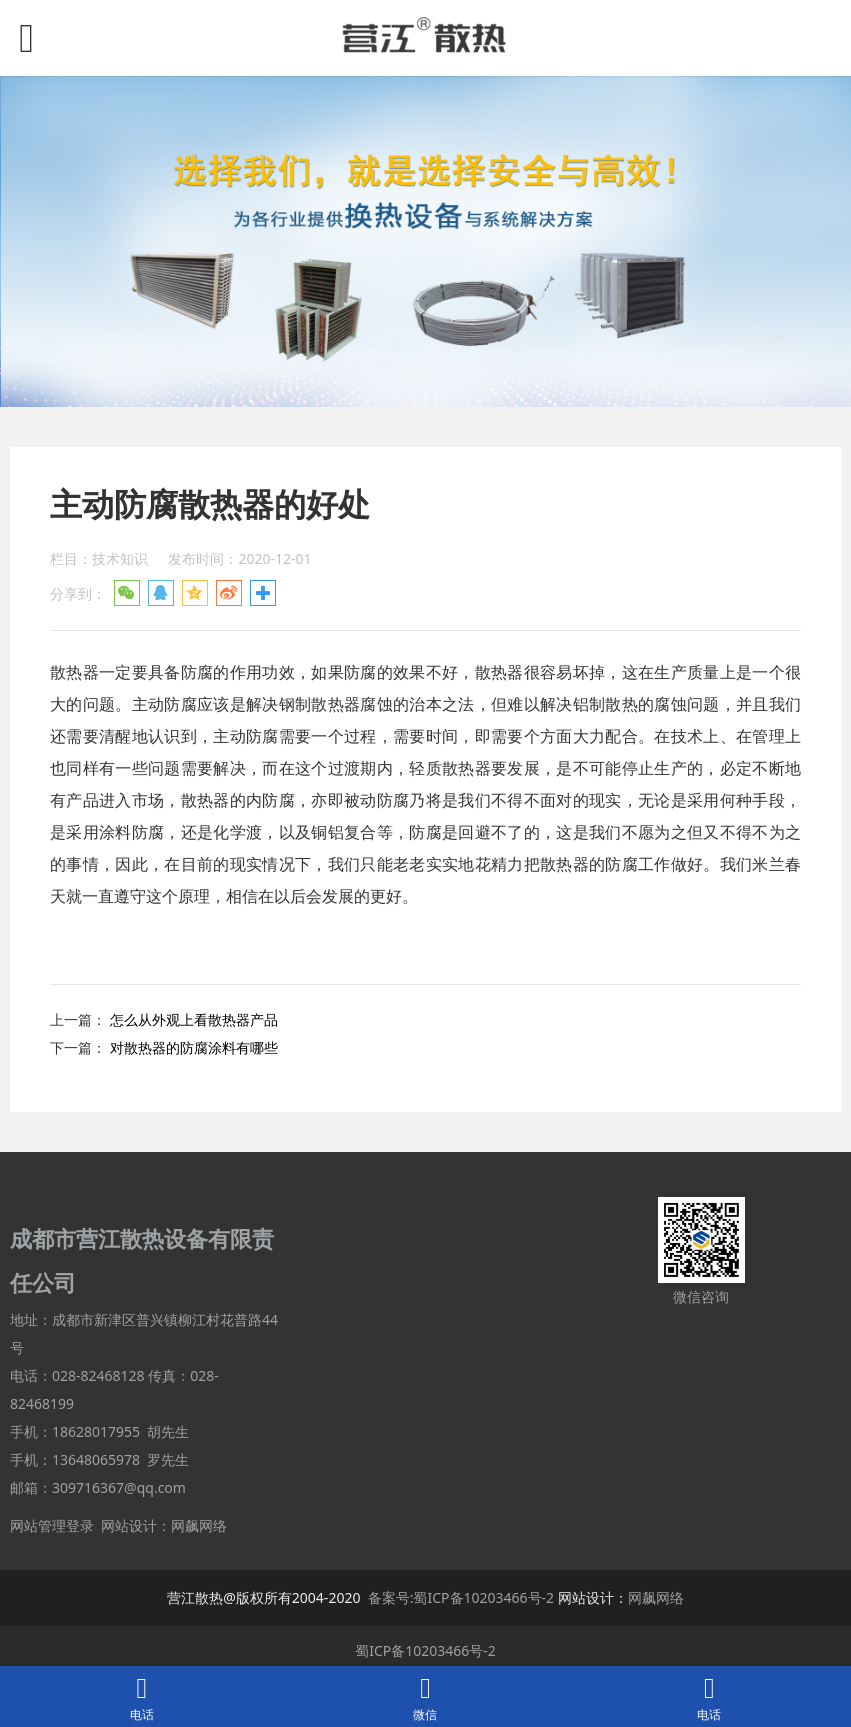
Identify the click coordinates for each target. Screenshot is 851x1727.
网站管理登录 (52, 1525)
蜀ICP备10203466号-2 (425, 1650)
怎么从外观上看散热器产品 (194, 1019)
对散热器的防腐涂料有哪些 (194, 1047)
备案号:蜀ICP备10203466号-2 (461, 1597)
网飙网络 (199, 1525)
